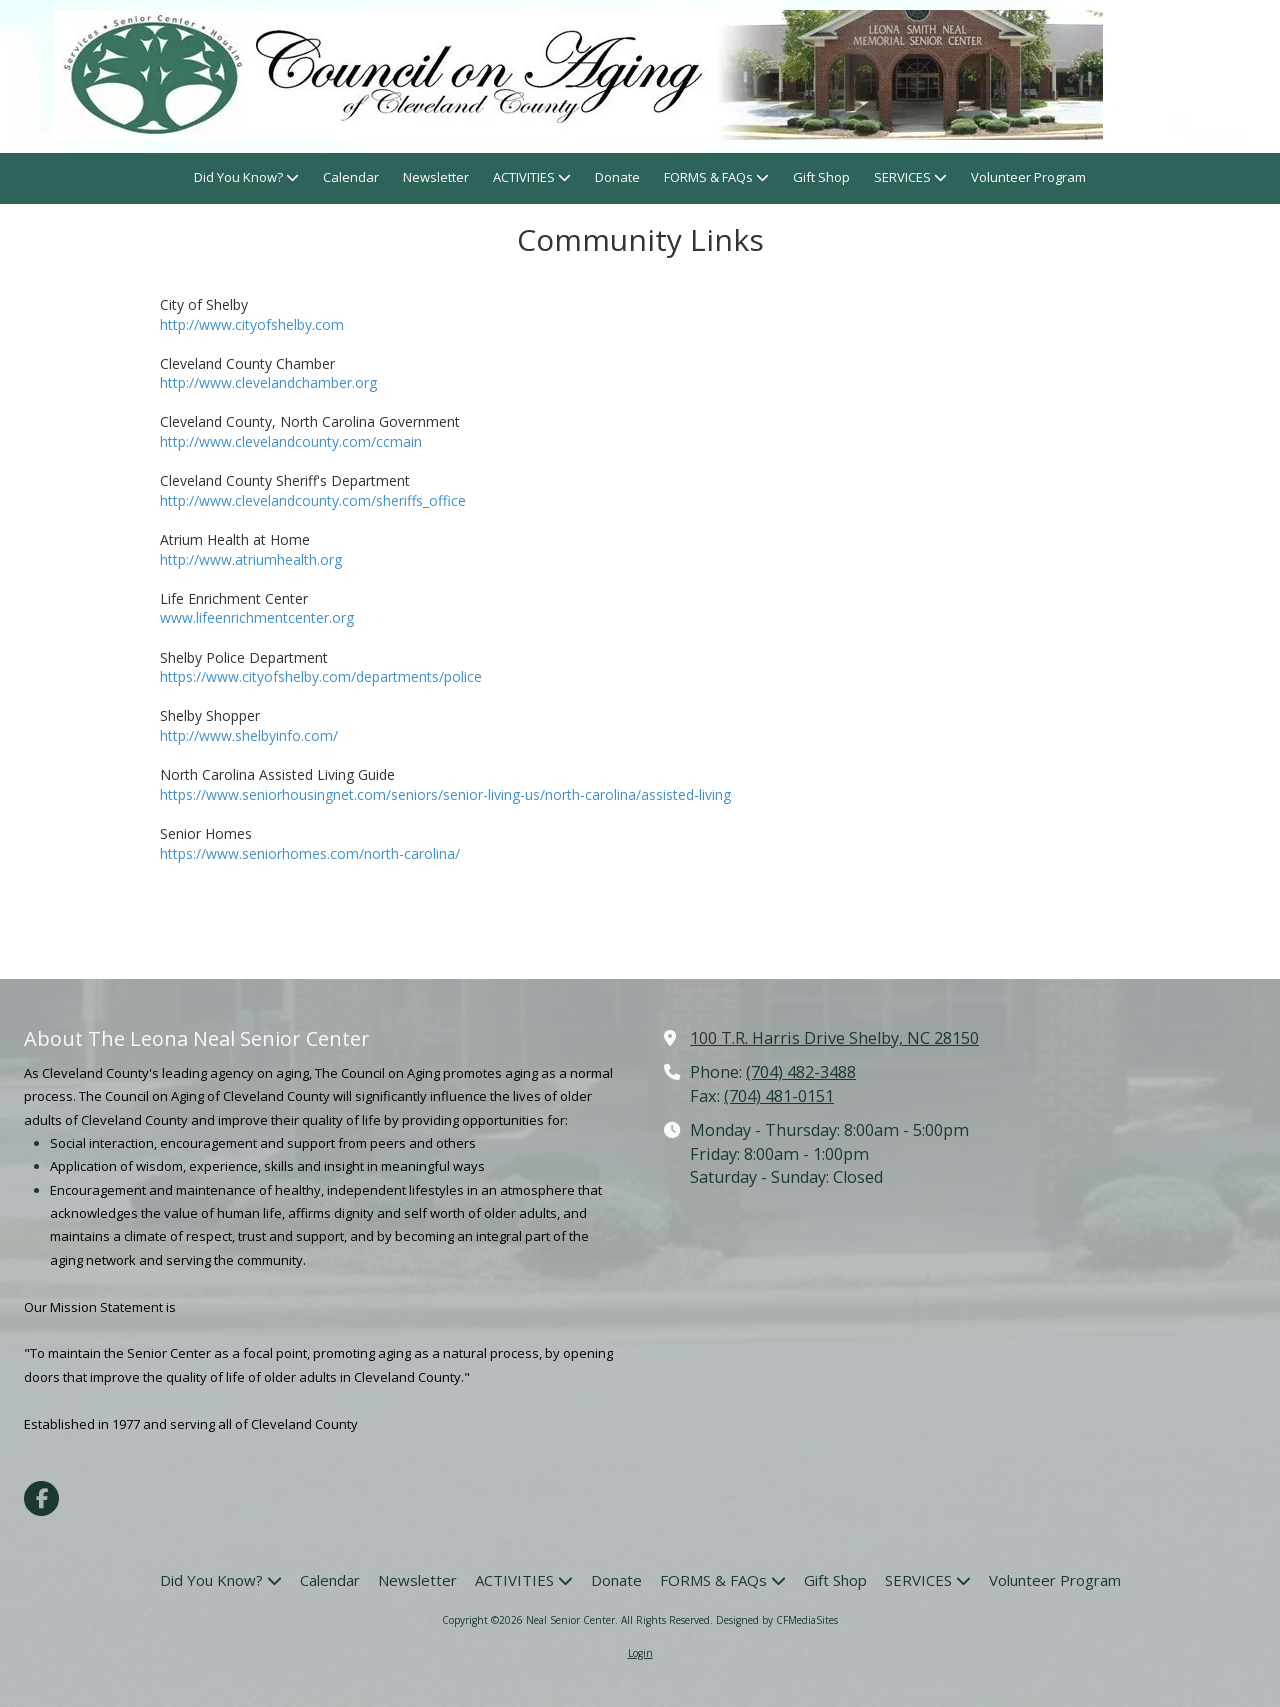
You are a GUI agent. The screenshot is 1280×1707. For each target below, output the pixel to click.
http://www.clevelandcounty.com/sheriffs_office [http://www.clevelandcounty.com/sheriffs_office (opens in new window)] (313, 500)
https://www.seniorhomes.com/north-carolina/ (310, 853)
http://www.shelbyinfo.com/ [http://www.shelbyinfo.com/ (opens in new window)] (249, 735)
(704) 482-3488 (801, 1072)
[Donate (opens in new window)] (617, 178)
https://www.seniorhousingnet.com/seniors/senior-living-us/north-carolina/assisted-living (445, 794)
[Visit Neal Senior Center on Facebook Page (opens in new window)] (41, 1498)
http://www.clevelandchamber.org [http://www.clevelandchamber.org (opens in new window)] (268, 382)
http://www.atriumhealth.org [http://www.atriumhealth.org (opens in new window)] (251, 559)
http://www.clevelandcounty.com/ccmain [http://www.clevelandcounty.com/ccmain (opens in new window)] (291, 441)
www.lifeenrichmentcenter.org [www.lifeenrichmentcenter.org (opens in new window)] (257, 617)
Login (640, 1653)
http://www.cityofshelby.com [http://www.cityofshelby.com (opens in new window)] (252, 324)
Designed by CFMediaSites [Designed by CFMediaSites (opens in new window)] (777, 1620)
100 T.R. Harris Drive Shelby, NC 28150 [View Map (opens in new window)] (834, 1038)
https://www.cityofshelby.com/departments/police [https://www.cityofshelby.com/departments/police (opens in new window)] (321, 676)
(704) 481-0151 (779, 1096)
